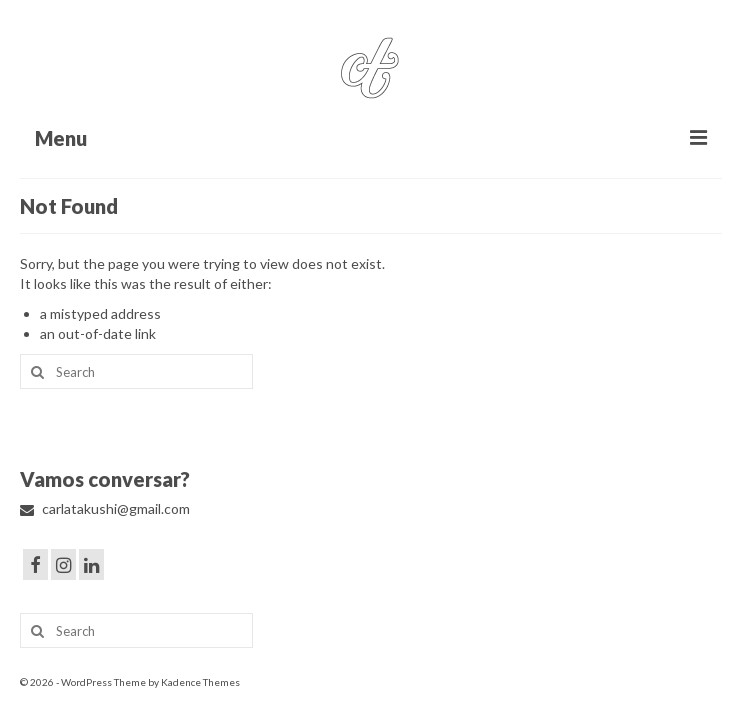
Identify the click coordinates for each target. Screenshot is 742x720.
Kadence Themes (200, 682)
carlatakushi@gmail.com (105, 508)
